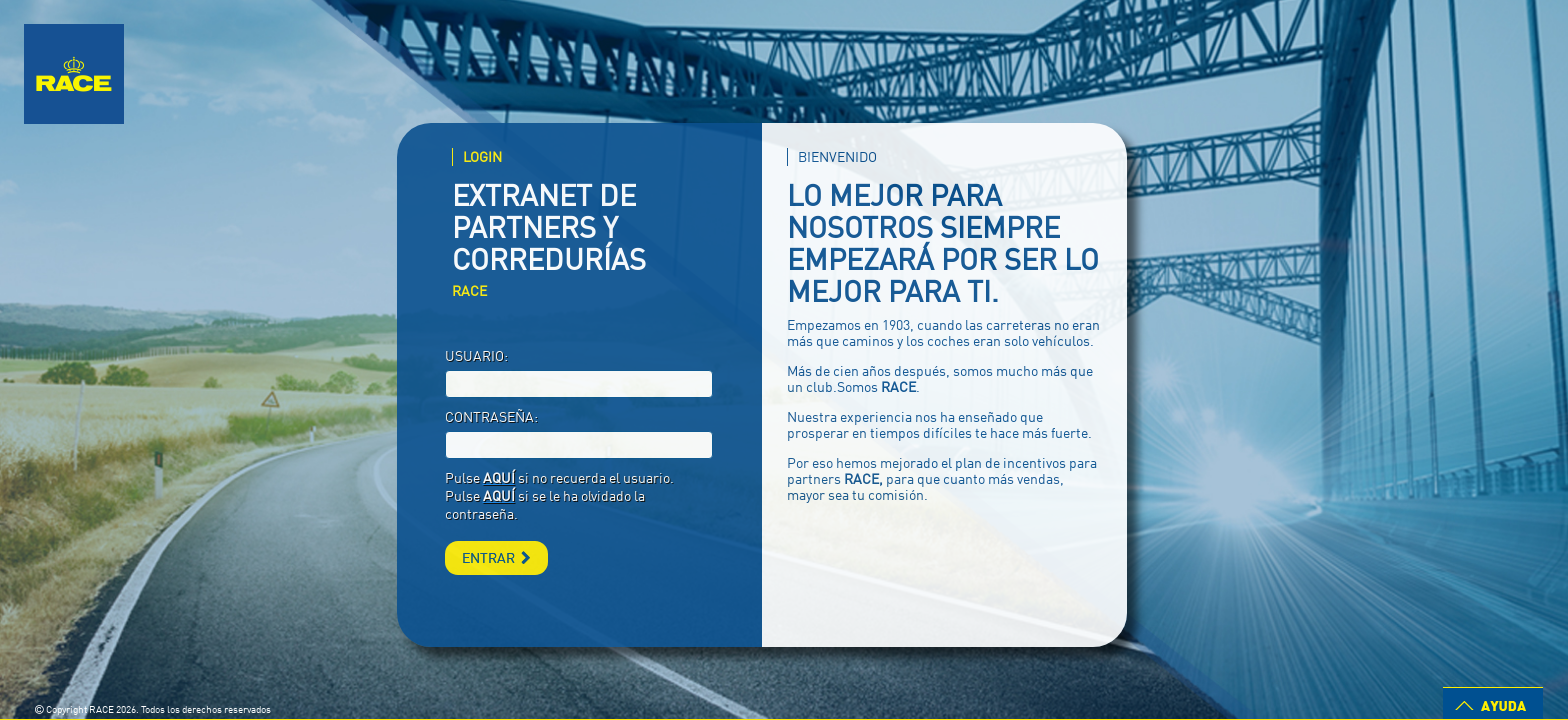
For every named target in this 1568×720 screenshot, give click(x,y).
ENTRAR (496, 557)
